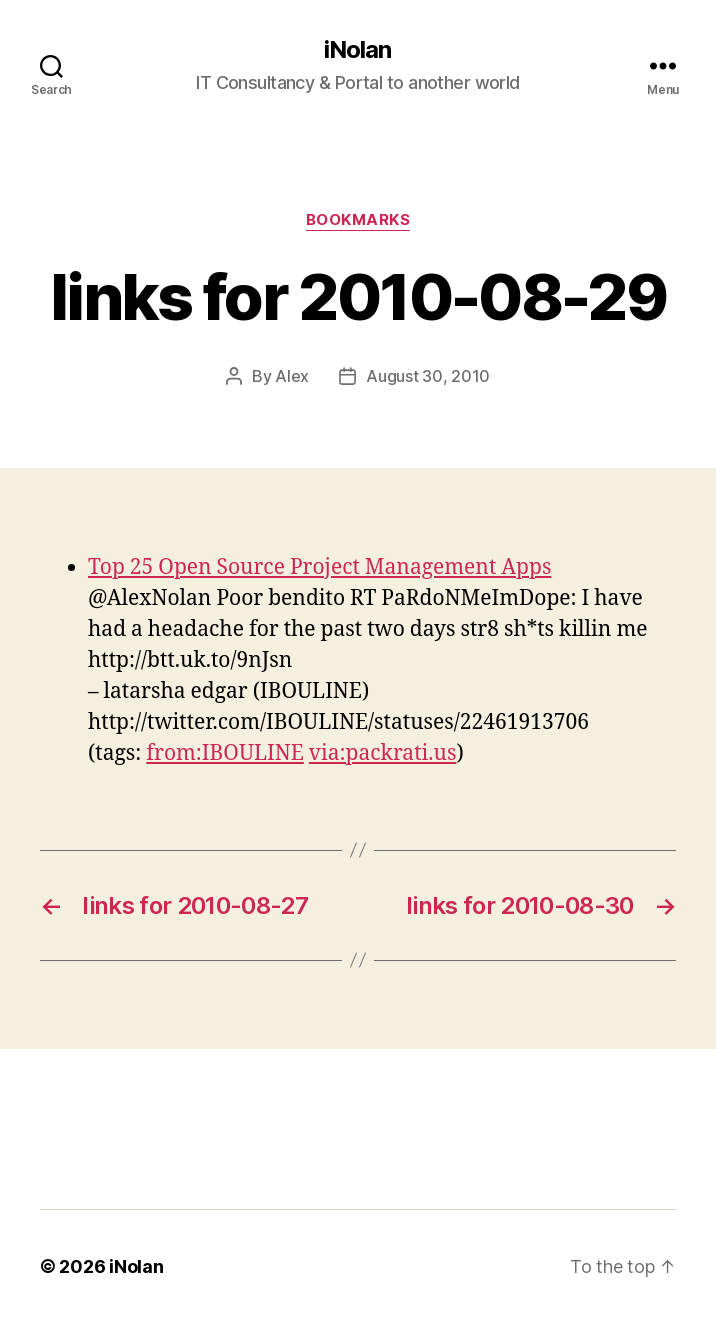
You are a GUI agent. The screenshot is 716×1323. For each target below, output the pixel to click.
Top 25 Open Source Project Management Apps (319, 567)
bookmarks (358, 220)
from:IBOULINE (225, 753)
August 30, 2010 (428, 376)
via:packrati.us (383, 753)
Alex (292, 376)
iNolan (357, 50)
